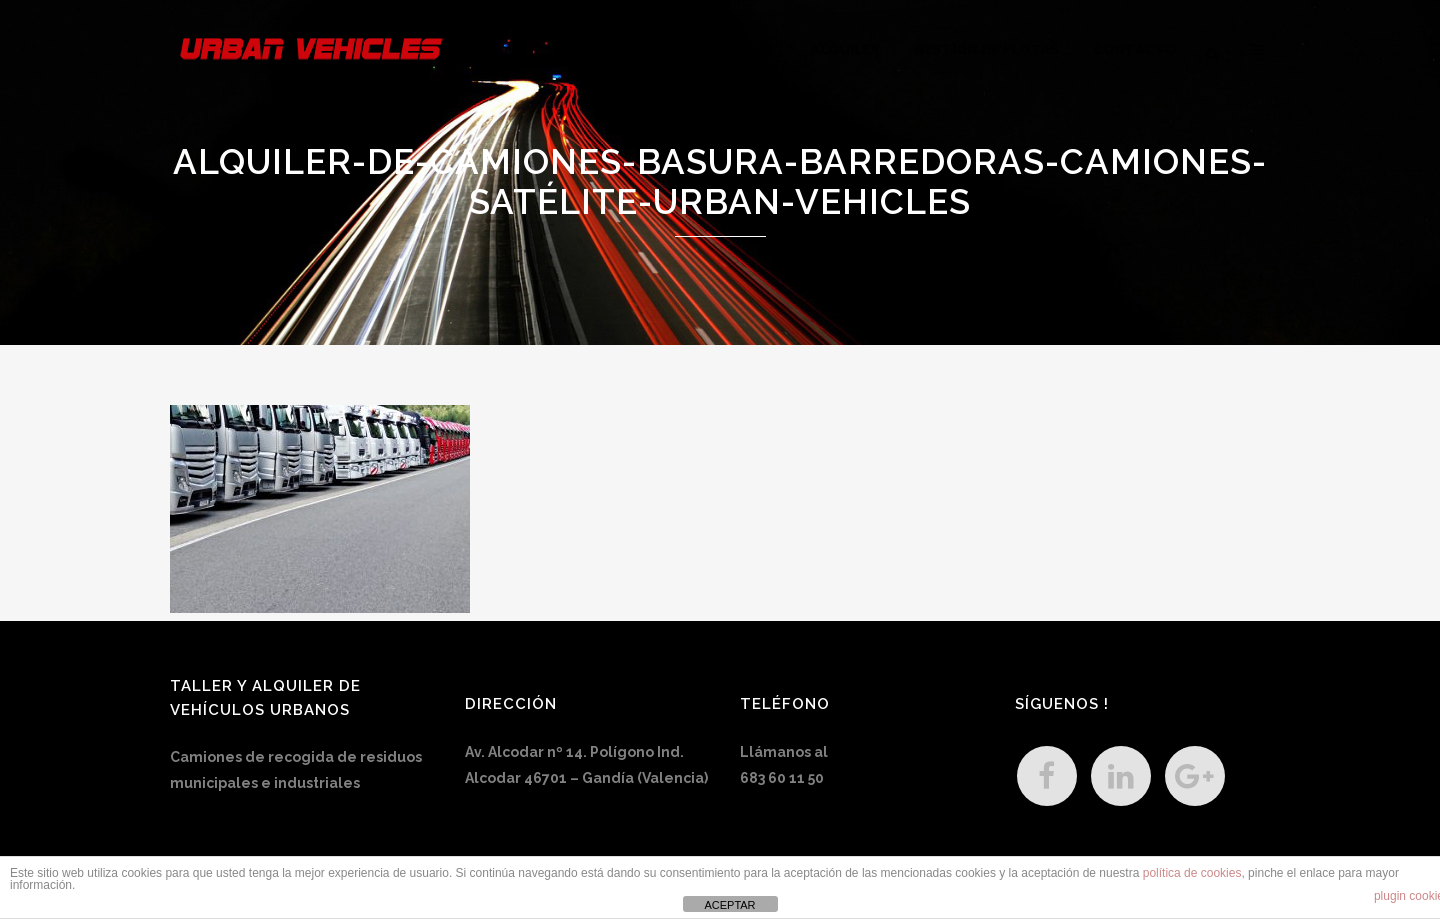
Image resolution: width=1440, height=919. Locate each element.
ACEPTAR (729, 905)
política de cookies (1192, 873)
